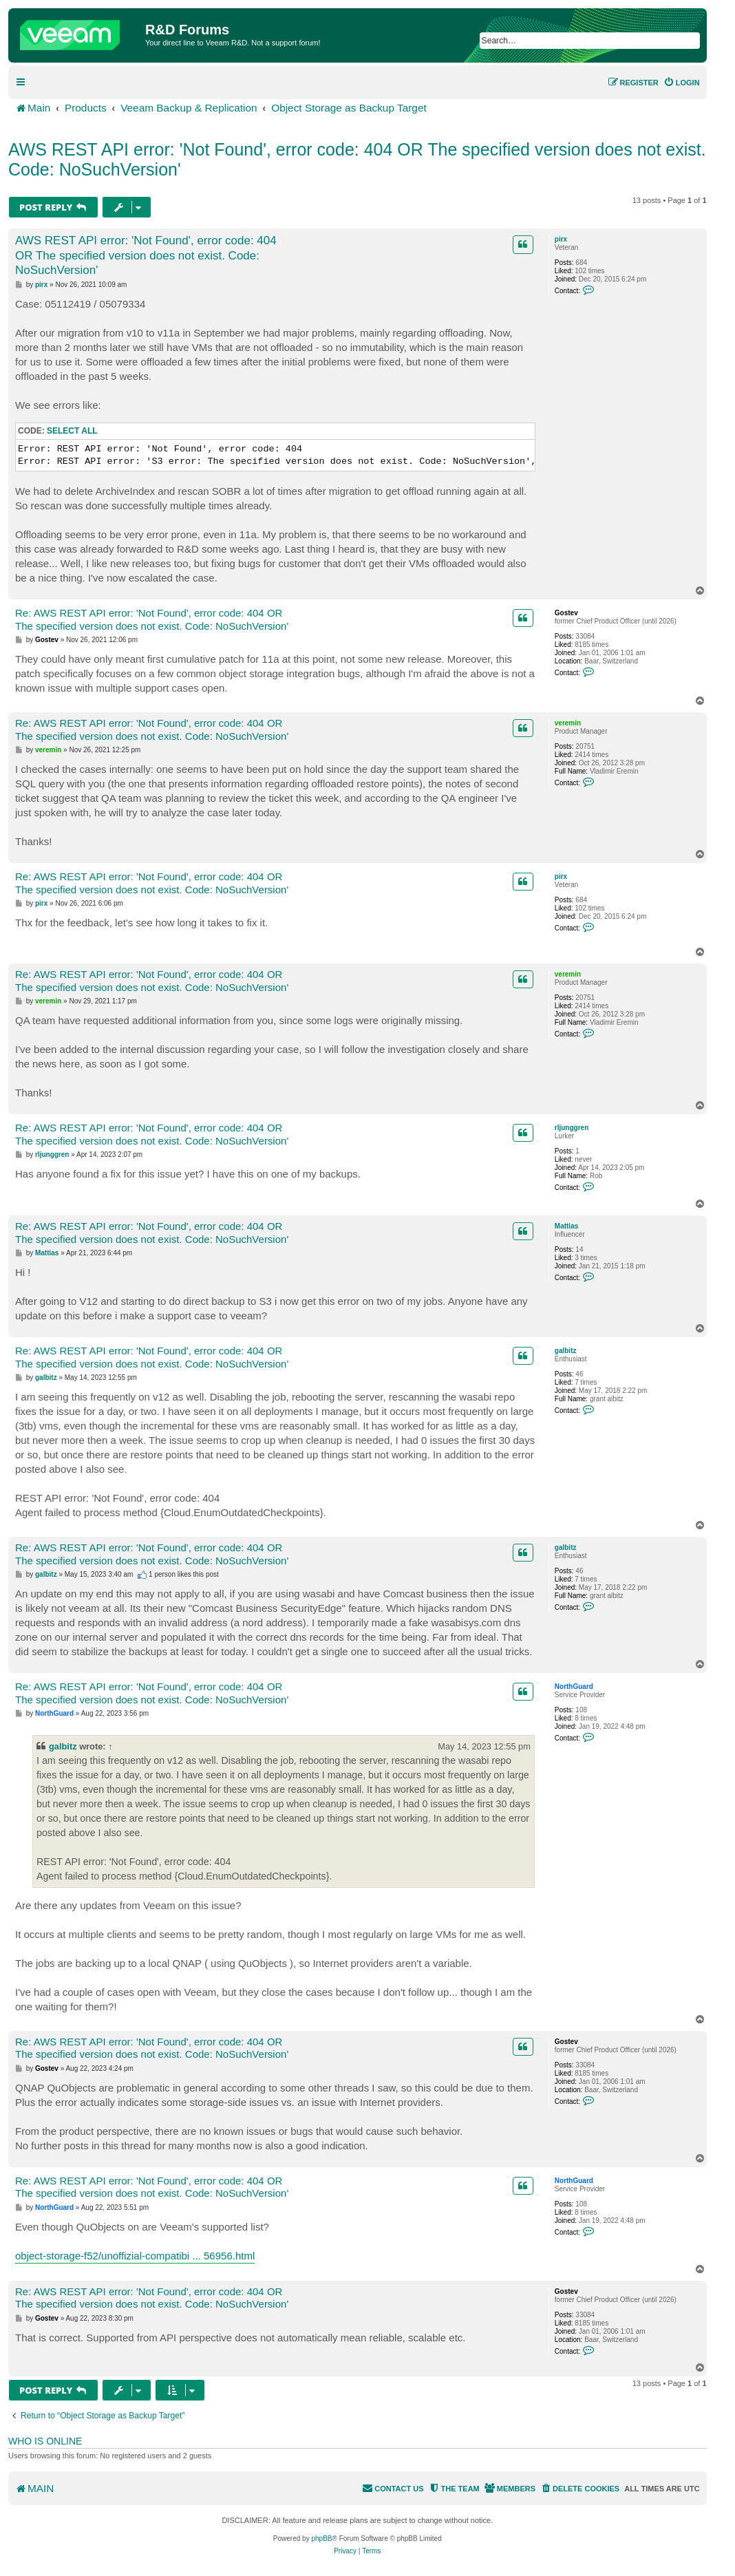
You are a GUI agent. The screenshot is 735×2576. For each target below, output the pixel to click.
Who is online (45, 2441)
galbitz (566, 1350)
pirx (561, 239)
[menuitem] (681, 82)
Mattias (566, 1226)
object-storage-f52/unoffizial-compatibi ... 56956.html (135, 2255)
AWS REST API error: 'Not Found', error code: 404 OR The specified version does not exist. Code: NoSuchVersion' (357, 159)
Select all (72, 431)
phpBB (321, 2538)
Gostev (566, 613)
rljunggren (571, 1127)
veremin (568, 723)
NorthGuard (574, 1686)
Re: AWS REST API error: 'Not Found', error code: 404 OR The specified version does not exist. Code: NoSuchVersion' (151, 619)
